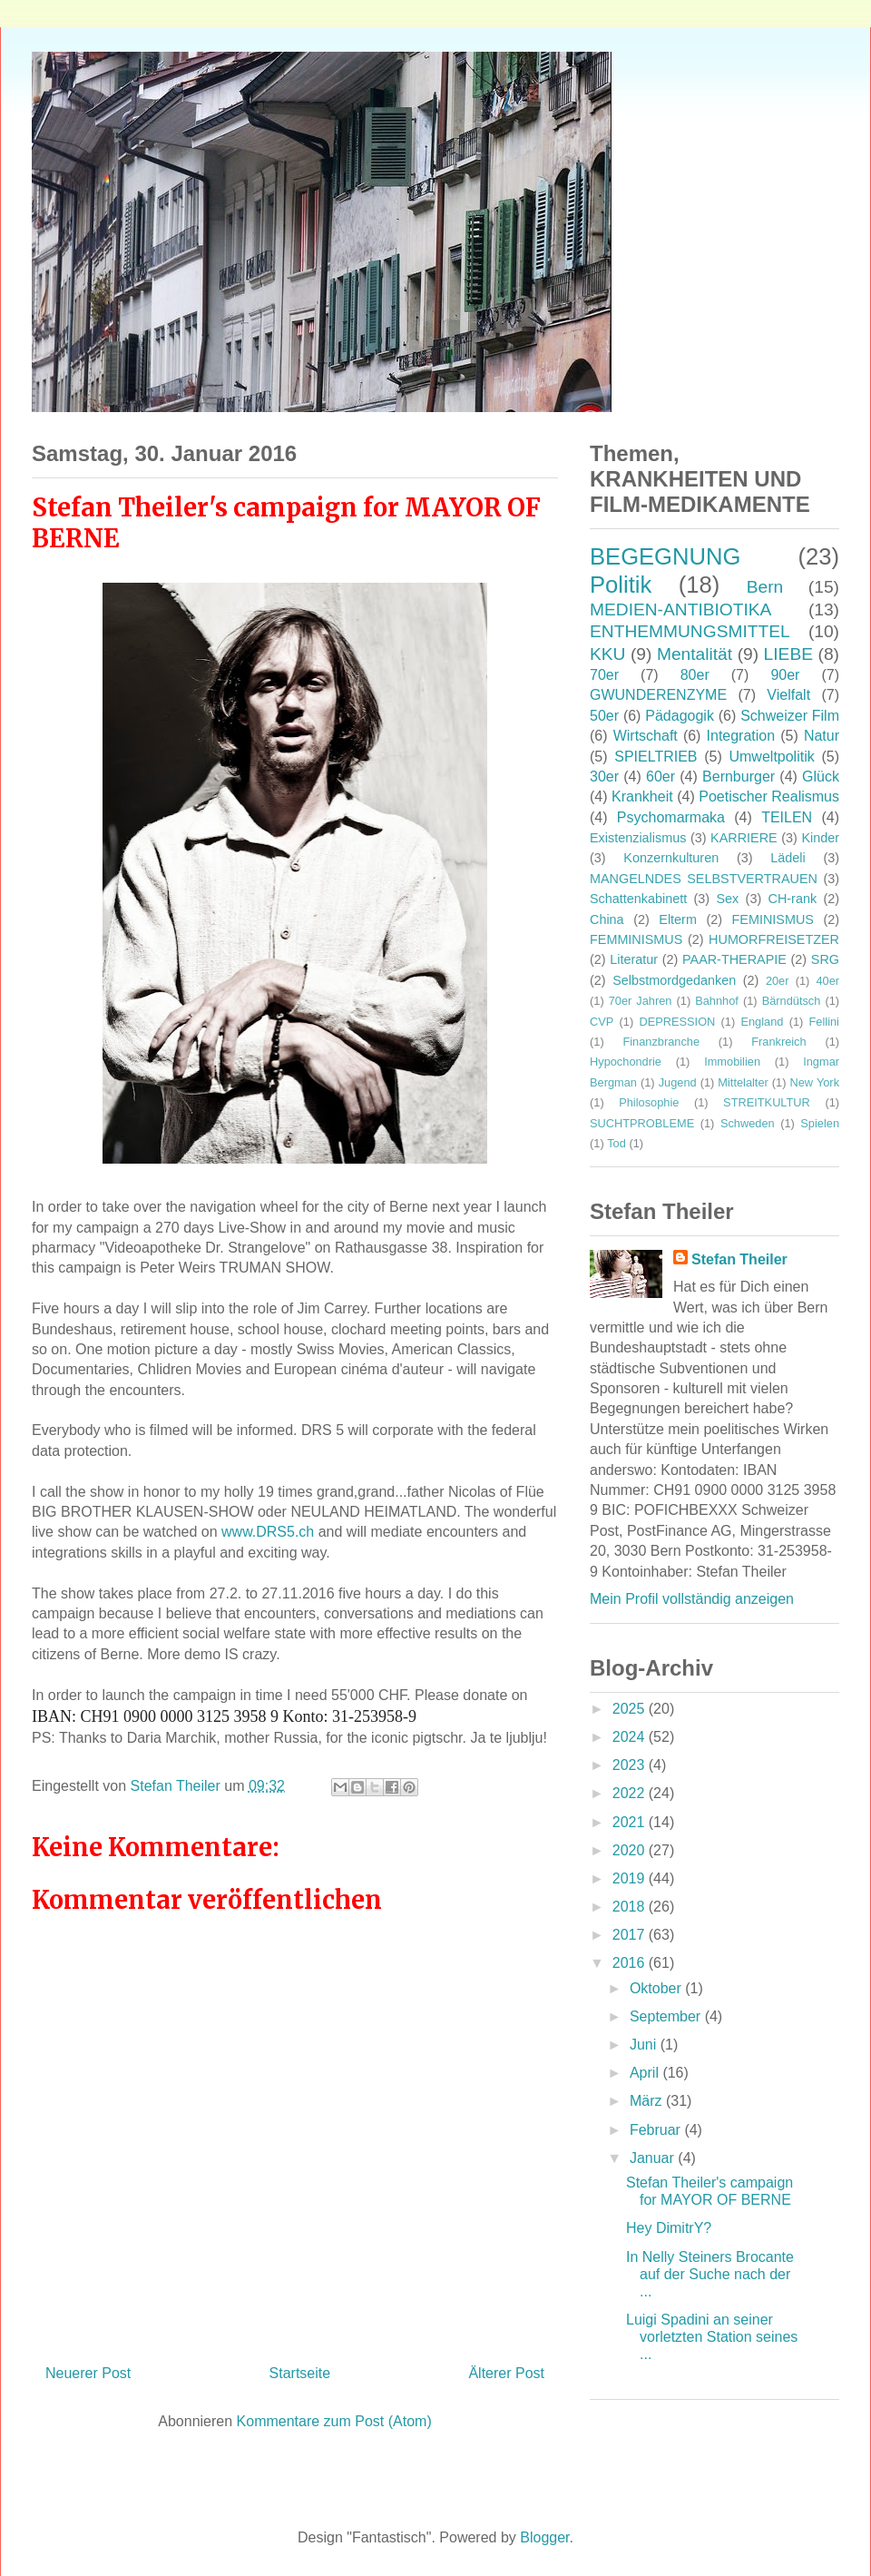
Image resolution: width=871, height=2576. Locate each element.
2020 (630, 1850)
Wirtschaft (645, 735)
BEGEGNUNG (665, 556)
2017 (630, 1934)
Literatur (634, 959)
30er (604, 776)
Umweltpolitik (771, 756)
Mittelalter (743, 1082)
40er (827, 981)
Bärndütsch (791, 1001)
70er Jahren (640, 1001)
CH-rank (792, 898)
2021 (630, 1822)
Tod (616, 1143)
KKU (607, 654)
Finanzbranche (661, 1041)
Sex (727, 898)
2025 (630, 1708)
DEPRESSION (677, 1021)
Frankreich (778, 1041)
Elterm (678, 919)
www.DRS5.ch (267, 1531)
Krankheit (642, 796)
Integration (741, 735)
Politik (620, 584)
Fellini (824, 1021)
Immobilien (732, 1061)
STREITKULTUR (766, 1102)
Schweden (747, 1123)
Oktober (657, 1988)
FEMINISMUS (773, 919)
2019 (630, 1878)
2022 (630, 1793)
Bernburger (738, 776)
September (667, 2016)
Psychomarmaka (671, 817)
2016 (630, 1963)
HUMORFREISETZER (774, 939)
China (607, 919)
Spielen (819, 1123)
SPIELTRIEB (655, 756)
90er (784, 675)
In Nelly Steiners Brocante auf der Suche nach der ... (710, 2274)
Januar (654, 2158)
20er (777, 981)
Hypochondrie (625, 1061)
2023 (630, 1765)
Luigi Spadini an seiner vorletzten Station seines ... (712, 2337)
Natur (821, 735)
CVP (601, 1021)
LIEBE (788, 654)
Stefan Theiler (739, 1259)
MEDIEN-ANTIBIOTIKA (680, 609)
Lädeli (787, 857)
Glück (820, 776)
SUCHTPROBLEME (642, 1123)
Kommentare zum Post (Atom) (334, 2421)
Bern (765, 586)
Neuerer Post (88, 2373)
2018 (630, 1906)
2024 (630, 1737)
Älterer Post (506, 2373)
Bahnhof (717, 1001)
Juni (645, 2044)
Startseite (300, 2373)
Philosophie (649, 1102)
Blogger (544, 2537)
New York (815, 1082)
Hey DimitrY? (668, 2228)
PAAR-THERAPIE (734, 959)
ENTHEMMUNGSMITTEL (690, 631)
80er (695, 675)
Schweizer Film (789, 715)
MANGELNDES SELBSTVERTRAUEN (703, 878)
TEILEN (786, 817)
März (648, 2101)
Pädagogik (679, 715)
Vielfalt (788, 695)
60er (660, 776)
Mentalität (694, 654)
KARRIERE (744, 838)
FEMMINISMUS (636, 939)
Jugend (678, 1082)
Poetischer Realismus (769, 796)
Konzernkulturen (671, 857)
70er (604, 675)
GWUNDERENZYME (658, 695)
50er (604, 715)
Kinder (820, 838)
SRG (825, 959)
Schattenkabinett (638, 898)
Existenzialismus (638, 838)
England (761, 1021)
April (646, 2072)
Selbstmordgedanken (674, 980)
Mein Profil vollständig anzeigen (692, 1599)
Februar (657, 2130)
